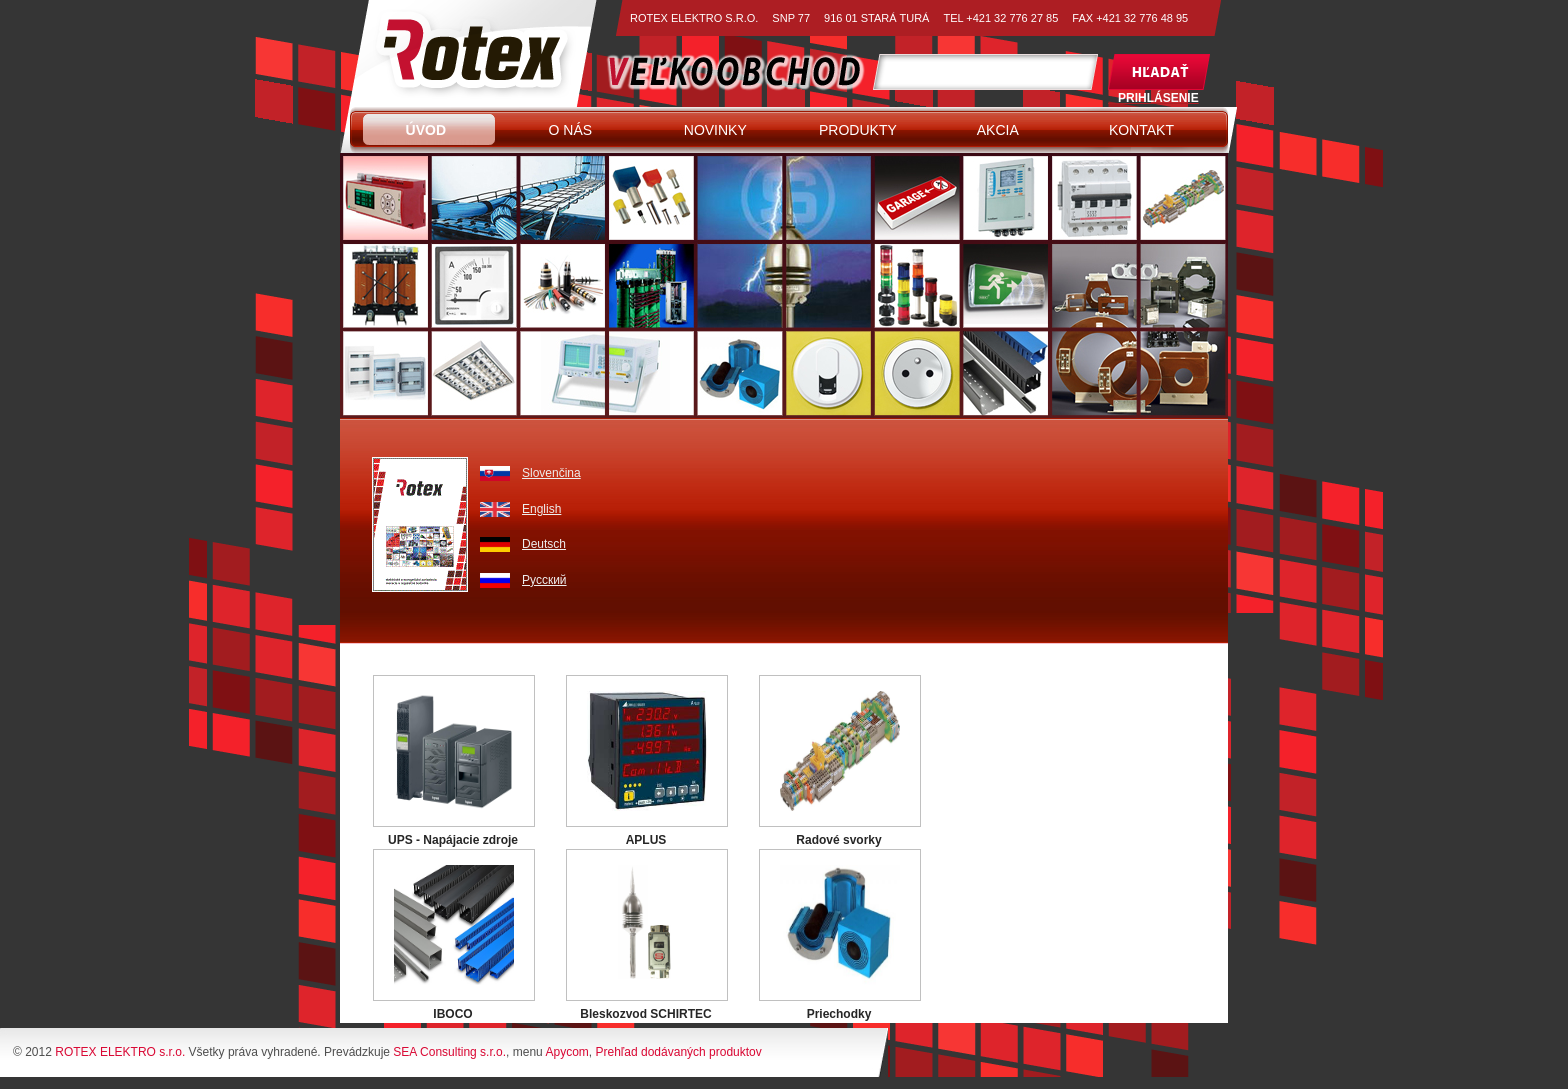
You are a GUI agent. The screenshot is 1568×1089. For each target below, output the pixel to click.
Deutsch (544, 544)
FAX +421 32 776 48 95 (1130, 18)
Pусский (544, 580)
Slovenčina (551, 473)
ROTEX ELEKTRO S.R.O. (694, 18)
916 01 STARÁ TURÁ (876, 18)
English (541, 509)
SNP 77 (791, 18)
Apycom (566, 1052)
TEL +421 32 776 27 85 (1000, 18)
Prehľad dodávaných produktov (678, 1052)
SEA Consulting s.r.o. (449, 1052)
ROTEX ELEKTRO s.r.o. (120, 1052)
